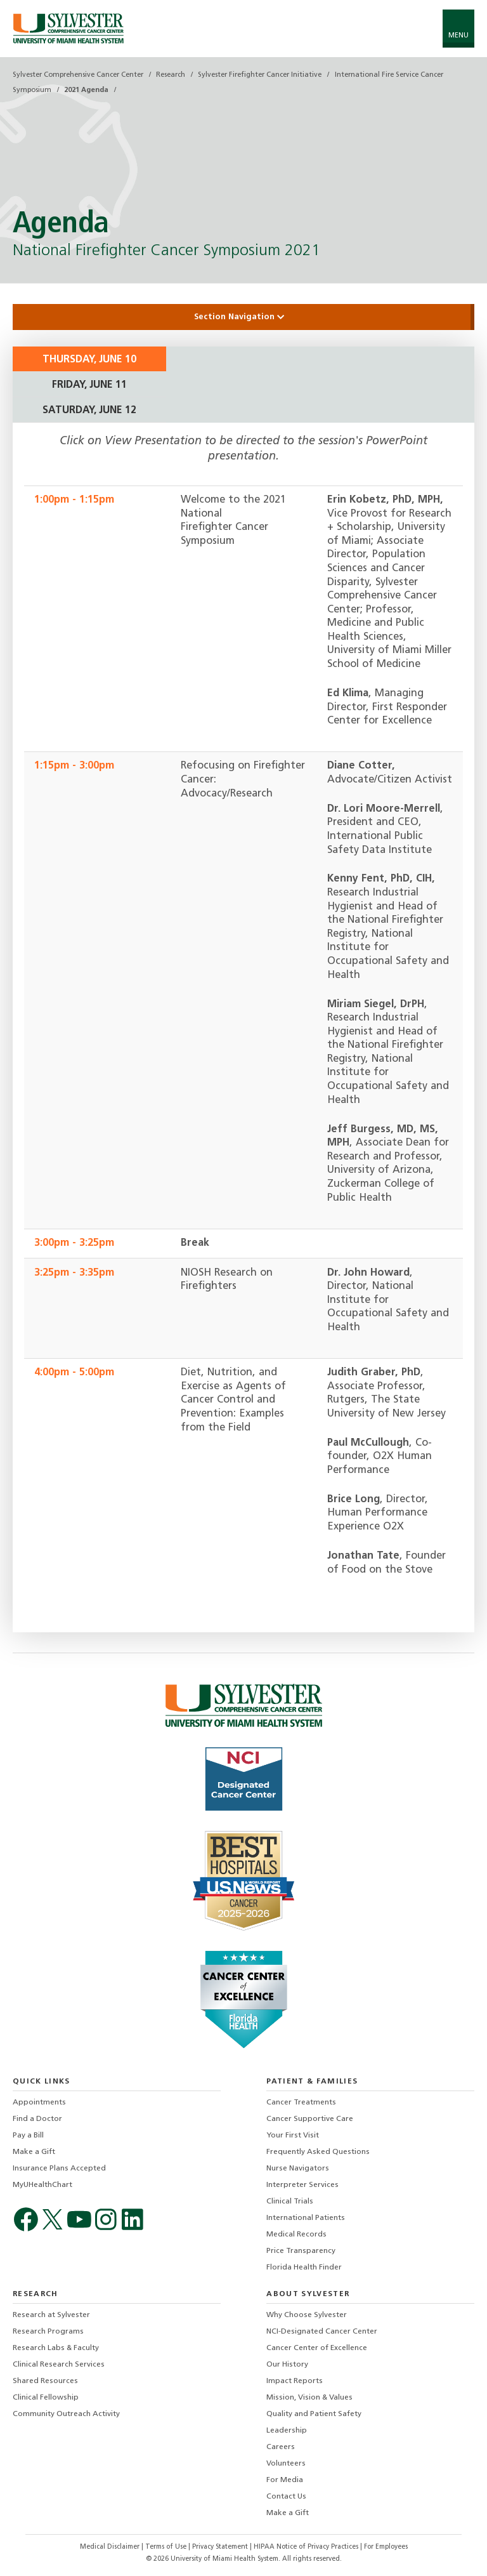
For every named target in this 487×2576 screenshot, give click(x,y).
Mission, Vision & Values (309, 2397)
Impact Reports (294, 2381)
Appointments (39, 2102)
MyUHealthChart (42, 2185)
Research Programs (48, 2331)
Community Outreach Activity (66, 2414)
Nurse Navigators (297, 2168)
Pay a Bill (28, 2135)
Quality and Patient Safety (313, 2414)
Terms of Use (166, 2547)
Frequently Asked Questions (318, 2152)
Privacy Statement (221, 2547)
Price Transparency (300, 2251)
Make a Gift (34, 2152)
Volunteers (286, 2463)
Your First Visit (292, 2135)
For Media (284, 2480)
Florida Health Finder (304, 2267)
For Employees (386, 2547)
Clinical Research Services (59, 2364)
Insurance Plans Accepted (59, 2168)
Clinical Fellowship (46, 2397)
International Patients (305, 2218)
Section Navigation (243, 317)
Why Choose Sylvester (306, 2315)
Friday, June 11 (89, 385)
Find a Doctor (37, 2119)
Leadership (286, 2430)
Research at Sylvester (51, 2315)
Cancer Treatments (301, 2102)
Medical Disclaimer (110, 2547)
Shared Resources (45, 2381)
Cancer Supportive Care (309, 2119)
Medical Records (296, 2234)
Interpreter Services (302, 2185)
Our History (287, 2364)
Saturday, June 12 (89, 411)
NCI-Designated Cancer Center (321, 2331)
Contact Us (286, 2496)
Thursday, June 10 (89, 360)
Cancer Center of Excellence (316, 2348)
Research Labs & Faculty (56, 2348)
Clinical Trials (289, 2201)
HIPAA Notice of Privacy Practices (307, 2547)
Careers (280, 2447)
